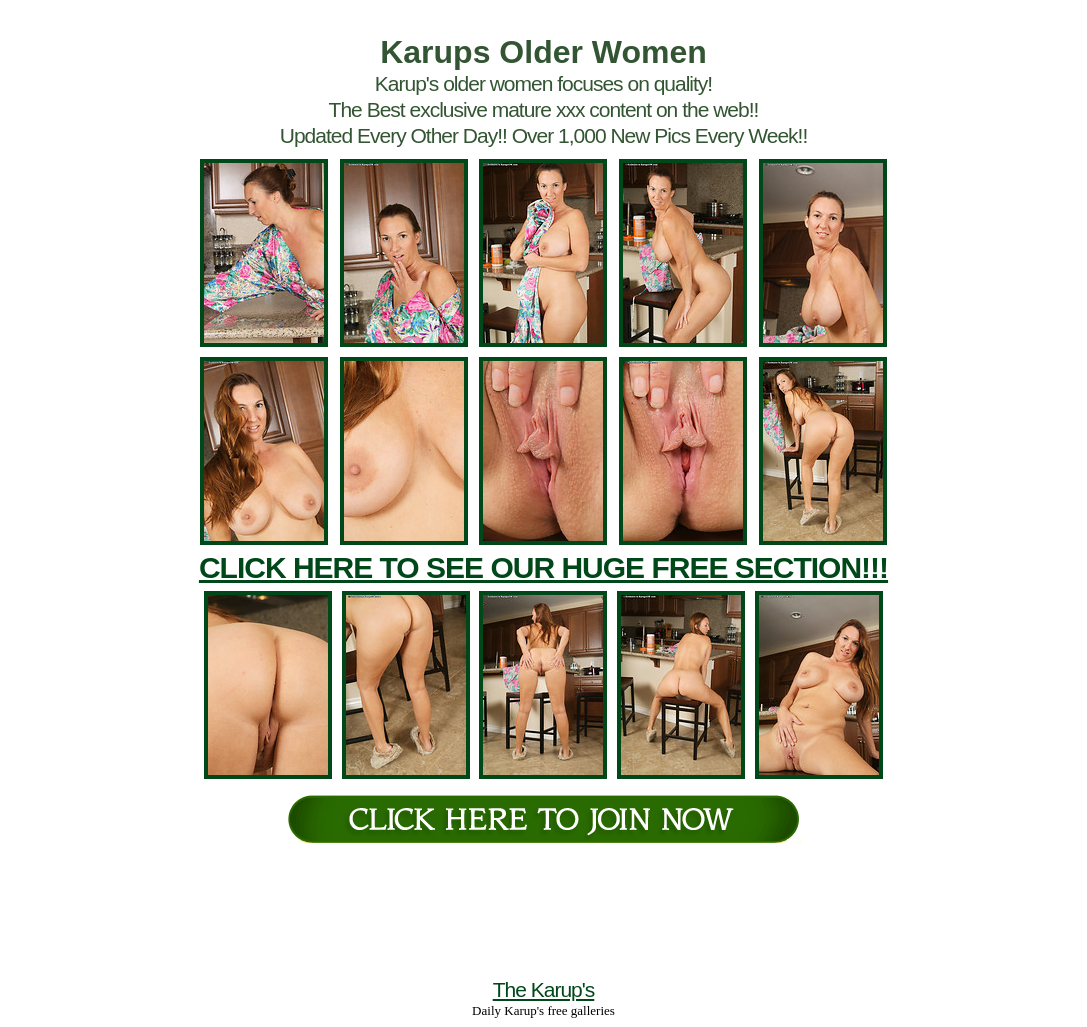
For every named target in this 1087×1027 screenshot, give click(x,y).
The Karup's (544, 989)
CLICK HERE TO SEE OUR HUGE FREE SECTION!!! (543, 567)
